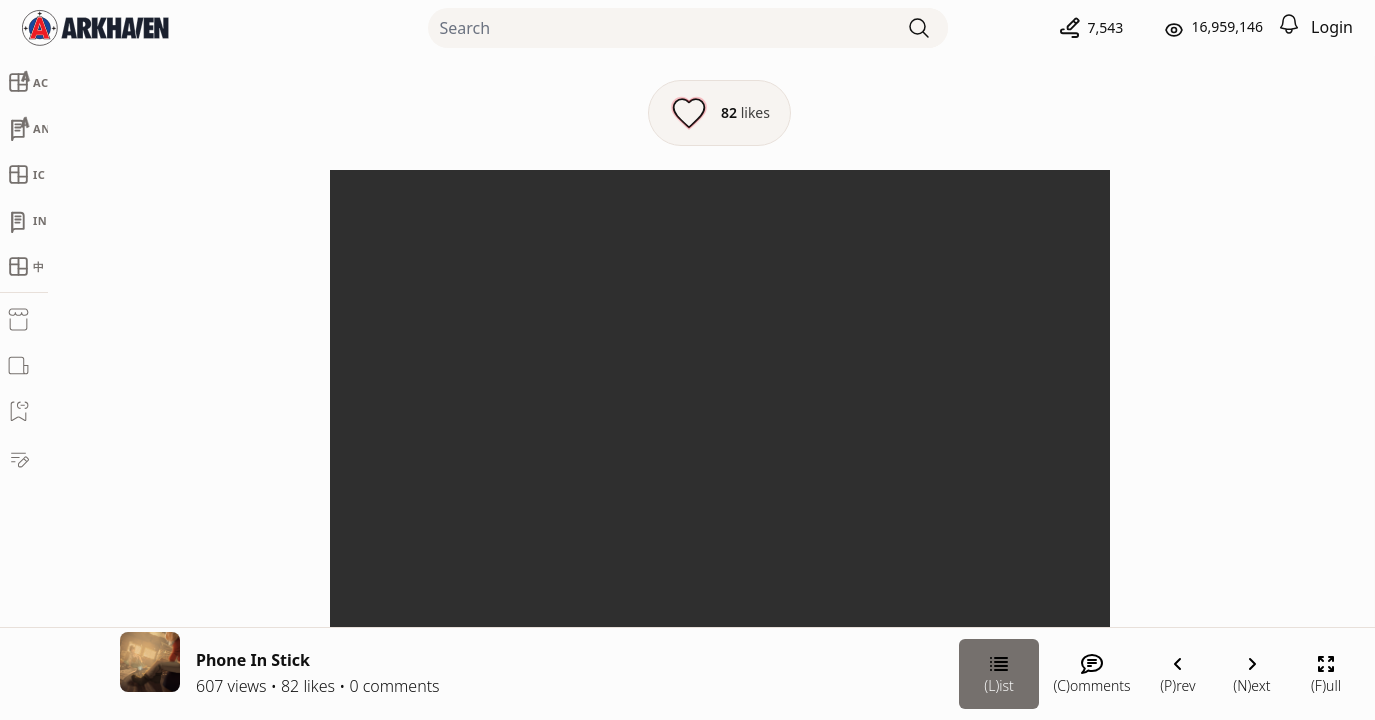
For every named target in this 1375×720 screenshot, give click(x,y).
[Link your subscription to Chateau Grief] (1062, 569)
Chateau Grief (1150, 386)
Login (1332, 27)
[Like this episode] (500, 113)
